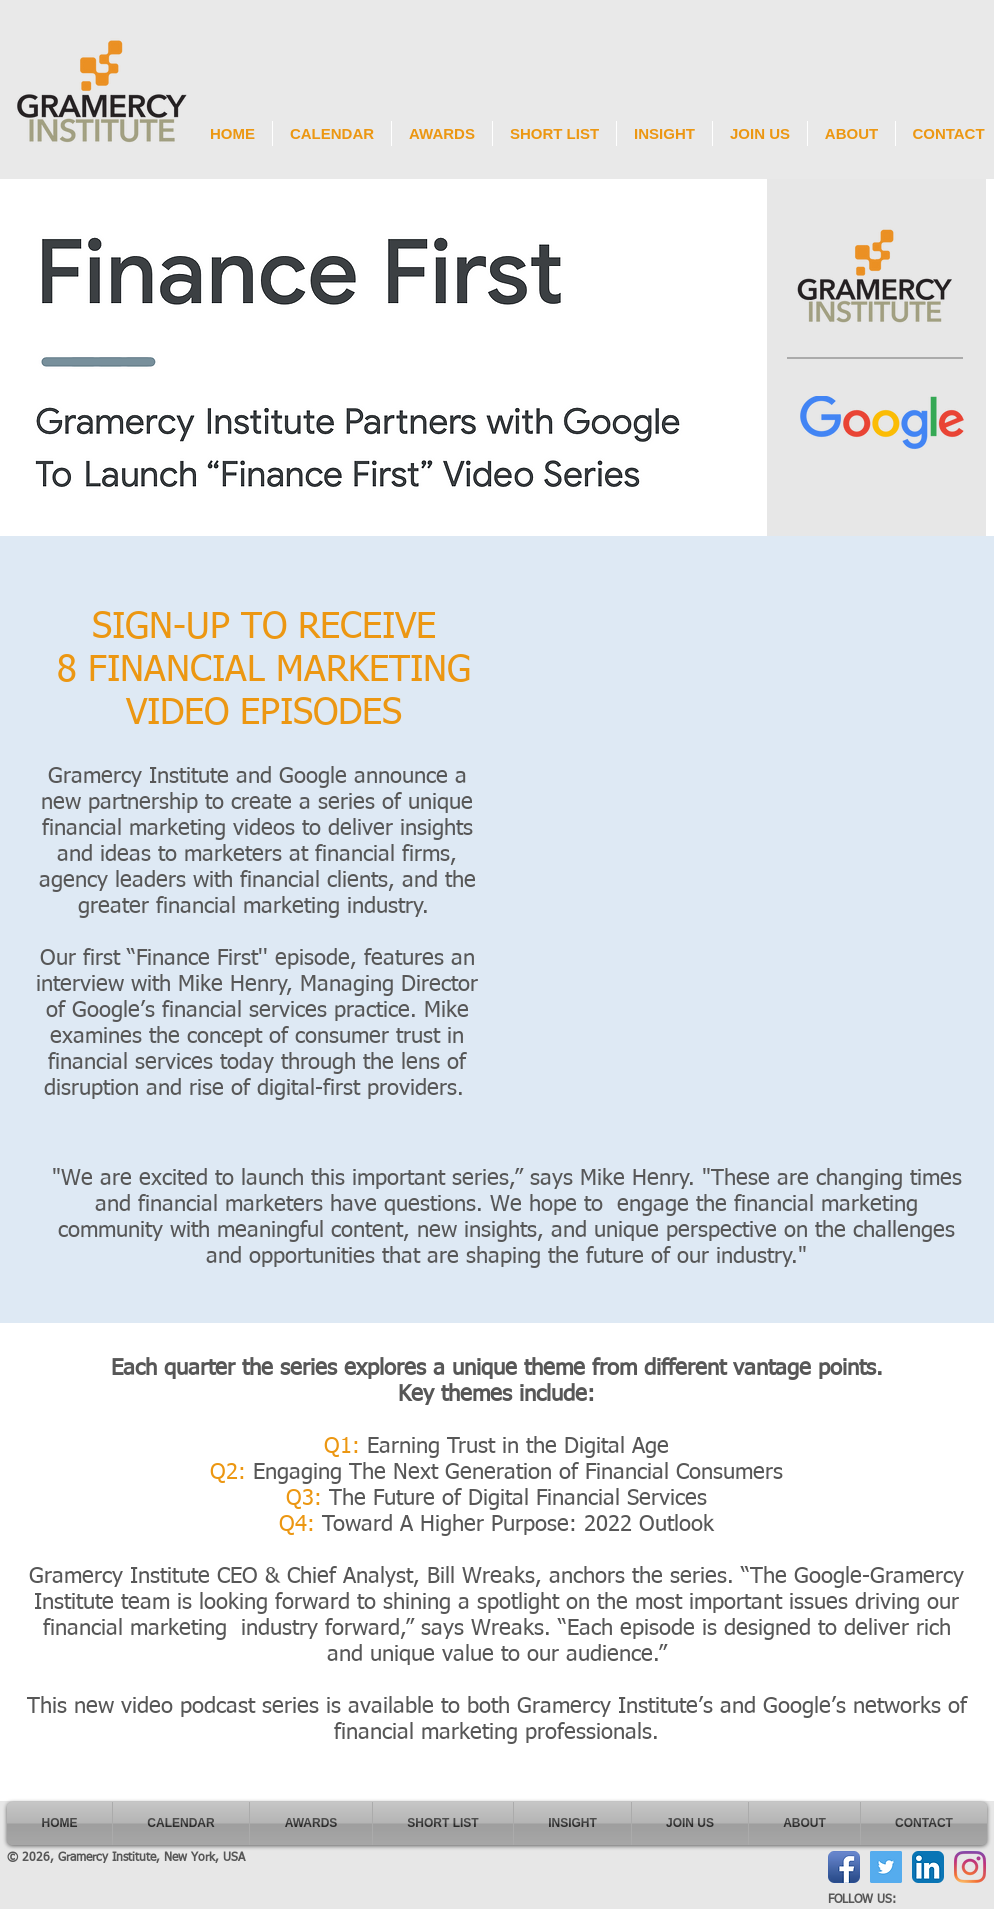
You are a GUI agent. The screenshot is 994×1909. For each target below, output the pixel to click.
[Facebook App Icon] (844, 1867)
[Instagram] (970, 1867)
